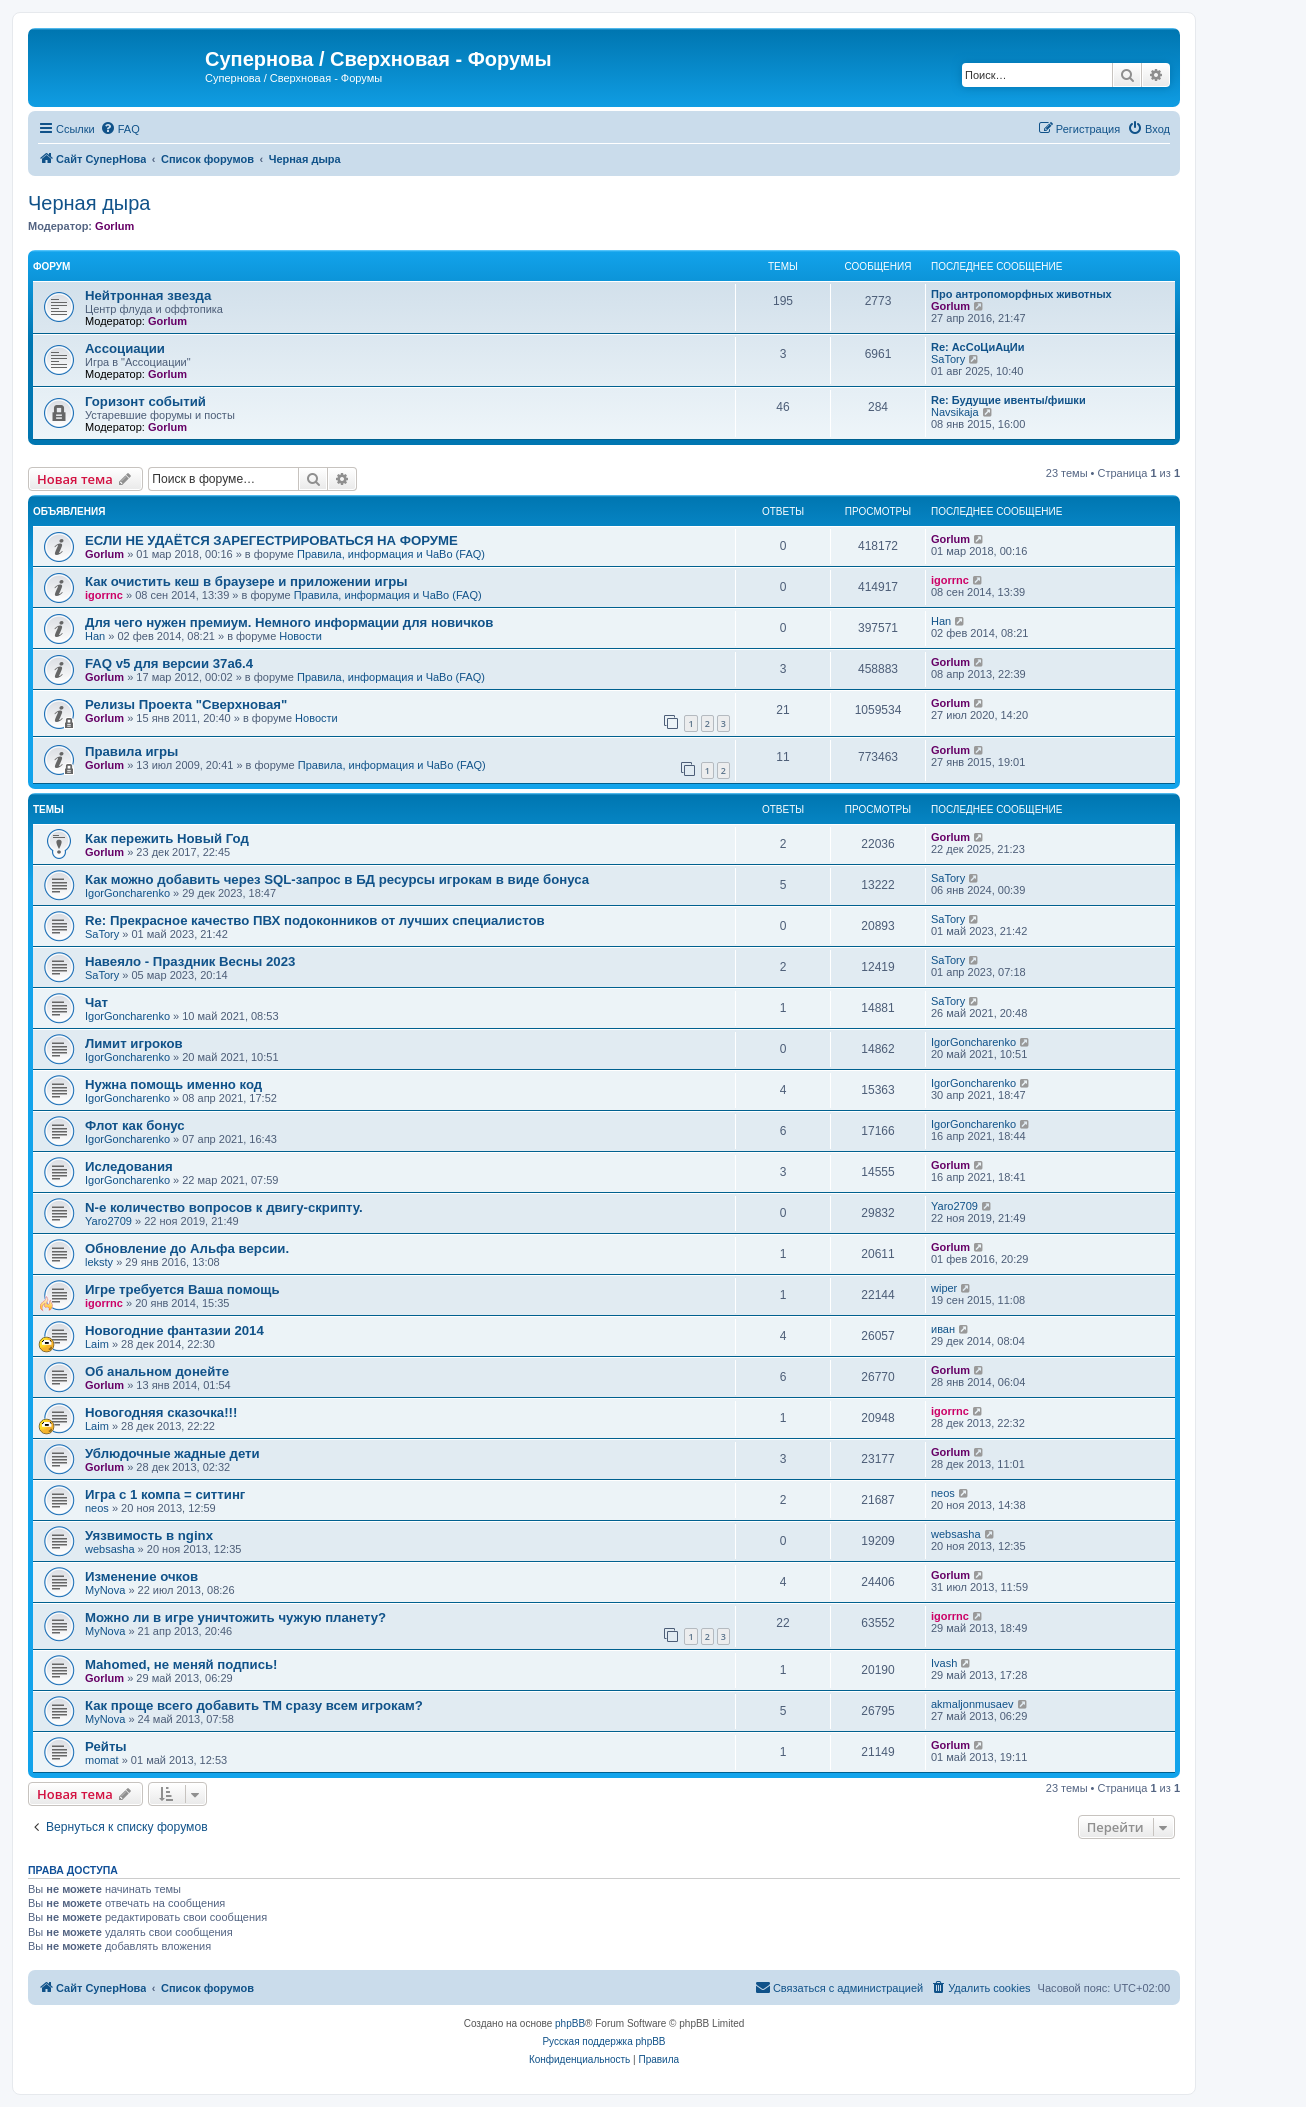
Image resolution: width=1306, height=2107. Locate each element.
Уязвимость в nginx (149, 1535)
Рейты (106, 1746)
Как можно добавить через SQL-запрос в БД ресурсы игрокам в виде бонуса (337, 879)
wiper (944, 1288)
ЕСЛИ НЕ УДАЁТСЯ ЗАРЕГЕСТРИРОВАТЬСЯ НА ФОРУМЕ (271, 540)
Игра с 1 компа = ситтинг (165, 1494)
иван (943, 1329)
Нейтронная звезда (148, 295)
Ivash (944, 1663)
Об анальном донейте (157, 1371)
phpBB (570, 2023)
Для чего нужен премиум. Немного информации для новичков (289, 622)
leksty (99, 1262)
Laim (97, 1344)
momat (102, 1760)
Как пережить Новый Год (167, 838)
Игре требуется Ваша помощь (182, 1289)
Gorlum (114, 226)
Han (95, 636)
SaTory (948, 359)
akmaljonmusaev (972, 1704)
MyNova (105, 1590)
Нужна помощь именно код (173, 1084)
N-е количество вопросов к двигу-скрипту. (224, 1207)
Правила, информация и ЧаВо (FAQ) (391, 554)
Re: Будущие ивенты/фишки (1008, 400)
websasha (110, 1549)
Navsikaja (955, 412)
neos (97, 1508)
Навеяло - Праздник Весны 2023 (190, 961)
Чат (96, 1002)
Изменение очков (141, 1576)
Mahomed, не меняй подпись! (181, 1664)
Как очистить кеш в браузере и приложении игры (246, 581)
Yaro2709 (108, 1221)
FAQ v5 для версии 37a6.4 (169, 663)
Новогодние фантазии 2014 (174, 1330)
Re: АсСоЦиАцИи (978, 347)
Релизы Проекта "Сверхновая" (186, 704)
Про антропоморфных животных (1021, 294)
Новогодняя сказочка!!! (161, 1412)
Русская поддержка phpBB (603, 2041)
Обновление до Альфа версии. (187, 1248)
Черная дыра (89, 203)
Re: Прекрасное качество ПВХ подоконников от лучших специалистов (315, 920)
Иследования (129, 1166)
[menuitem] (120, 129)
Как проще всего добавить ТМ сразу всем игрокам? (254, 1705)
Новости (300, 636)
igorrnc (104, 595)
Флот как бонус (135, 1125)
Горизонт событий (145, 401)
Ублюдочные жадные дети (172, 1453)
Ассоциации (125, 348)
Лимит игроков (134, 1043)
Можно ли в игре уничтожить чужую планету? (235, 1617)
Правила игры (131, 751)
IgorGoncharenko (127, 893)
